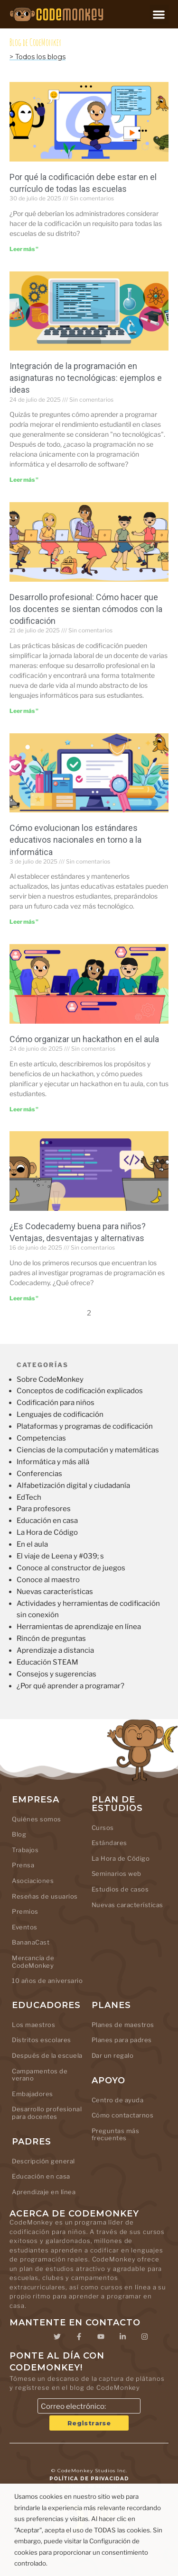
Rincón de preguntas (51, 1638)
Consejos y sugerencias (56, 1674)
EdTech (29, 1497)
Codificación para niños (55, 1402)
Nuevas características (55, 1591)
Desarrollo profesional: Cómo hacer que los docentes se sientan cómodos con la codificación (85, 609)
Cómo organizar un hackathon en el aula (84, 1039)
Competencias (41, 1438)
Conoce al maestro (48, 1580)
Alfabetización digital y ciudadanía (73, 1485)
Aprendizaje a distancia (55, 1650)
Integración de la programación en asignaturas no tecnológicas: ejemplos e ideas (85, 378)
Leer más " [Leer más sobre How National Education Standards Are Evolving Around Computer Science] (23, 921)
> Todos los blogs (37, 57)
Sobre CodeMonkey (50, 1379)
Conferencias (39, 1473)
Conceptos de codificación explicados (80, 1391)
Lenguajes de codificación (60, 1414)
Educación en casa (47, 1520)
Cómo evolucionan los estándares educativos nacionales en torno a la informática (75, 839)
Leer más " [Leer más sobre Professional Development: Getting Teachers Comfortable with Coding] (23, 710)
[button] (159, 14)
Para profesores (44, 1508)
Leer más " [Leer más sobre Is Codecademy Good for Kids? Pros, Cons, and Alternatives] (23, 1298)
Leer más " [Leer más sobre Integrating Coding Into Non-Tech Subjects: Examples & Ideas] (23, 479)
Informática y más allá (53, 1462)
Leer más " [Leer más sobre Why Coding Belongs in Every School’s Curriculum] (23, 248)
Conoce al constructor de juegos (71, 1568)
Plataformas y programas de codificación (85, 1426)
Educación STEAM (47, 1662)
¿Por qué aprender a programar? (70, 1686)
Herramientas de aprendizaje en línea (79, 1626)
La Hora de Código (47, 1532)
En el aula (32, 1544)
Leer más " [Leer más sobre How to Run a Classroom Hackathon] (23, 1109)
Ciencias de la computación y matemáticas (88, 1450)
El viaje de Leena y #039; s (60, 1556)
